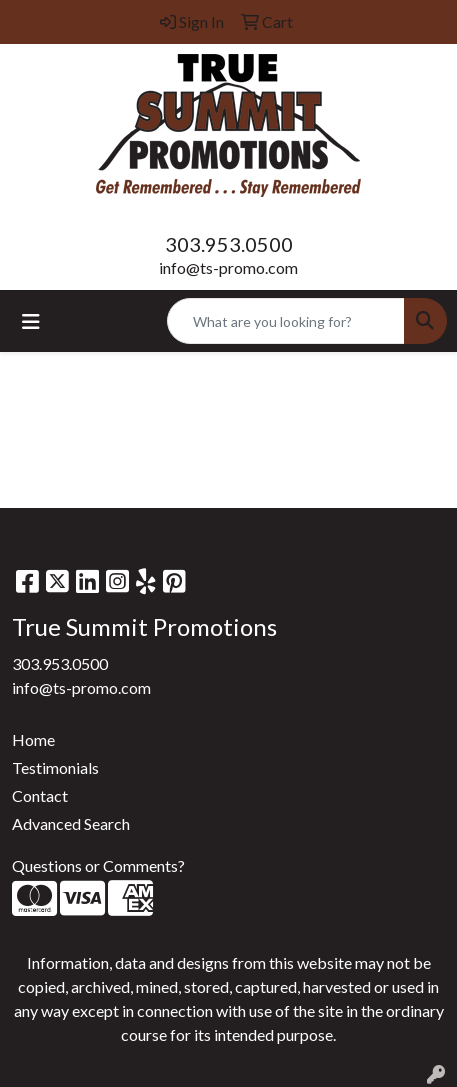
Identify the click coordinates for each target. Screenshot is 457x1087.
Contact (40, 795)
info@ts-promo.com (228, 267)
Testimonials (55, 767)
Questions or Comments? (98, 865)
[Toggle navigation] (31, 321)
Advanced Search (71, 823)
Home (33, 739)
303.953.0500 (229, 244)
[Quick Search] (286, 321)
